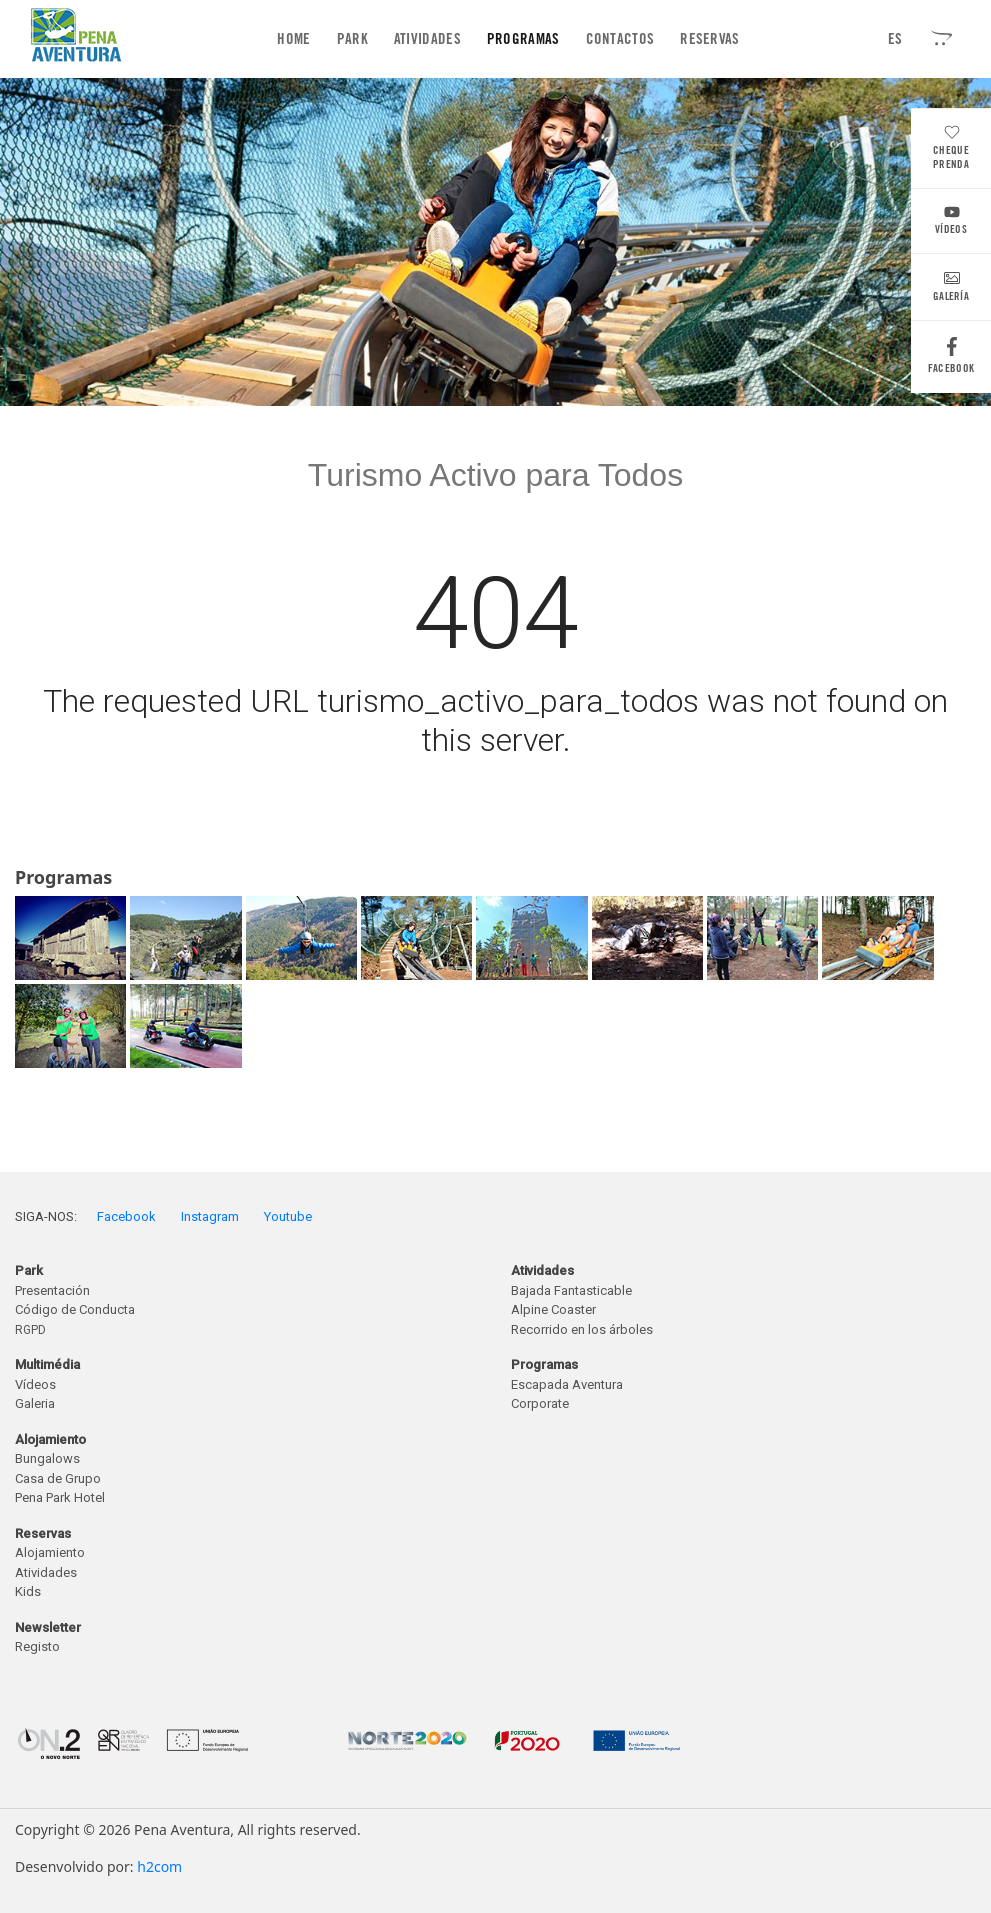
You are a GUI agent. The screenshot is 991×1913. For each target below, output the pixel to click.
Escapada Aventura (567, 1384)
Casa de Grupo (58, 1478)
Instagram (210, 1216)
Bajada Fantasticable (571, 1290)
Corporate (540, 1403)
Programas (523, 39)
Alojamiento (50, 1552)
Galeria (35, 1403)
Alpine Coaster (553, 1309)
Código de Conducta (75, 1309)
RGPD (30, 1330)
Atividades (427, 39)
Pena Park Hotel (60, 1497)
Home (297, 38)
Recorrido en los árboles (582, 1329)
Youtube (288, 1216)
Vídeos (951, 222)
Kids (28, 1591)
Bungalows (47, 1458)
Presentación (52, 1290)
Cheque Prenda (951, 149)
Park (352, 39)
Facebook (951, 360)
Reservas (709, 39)
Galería (951, 289)
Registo (37, 1646)
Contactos (620, 39)
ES (895, 39)
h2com (159, 1866)
